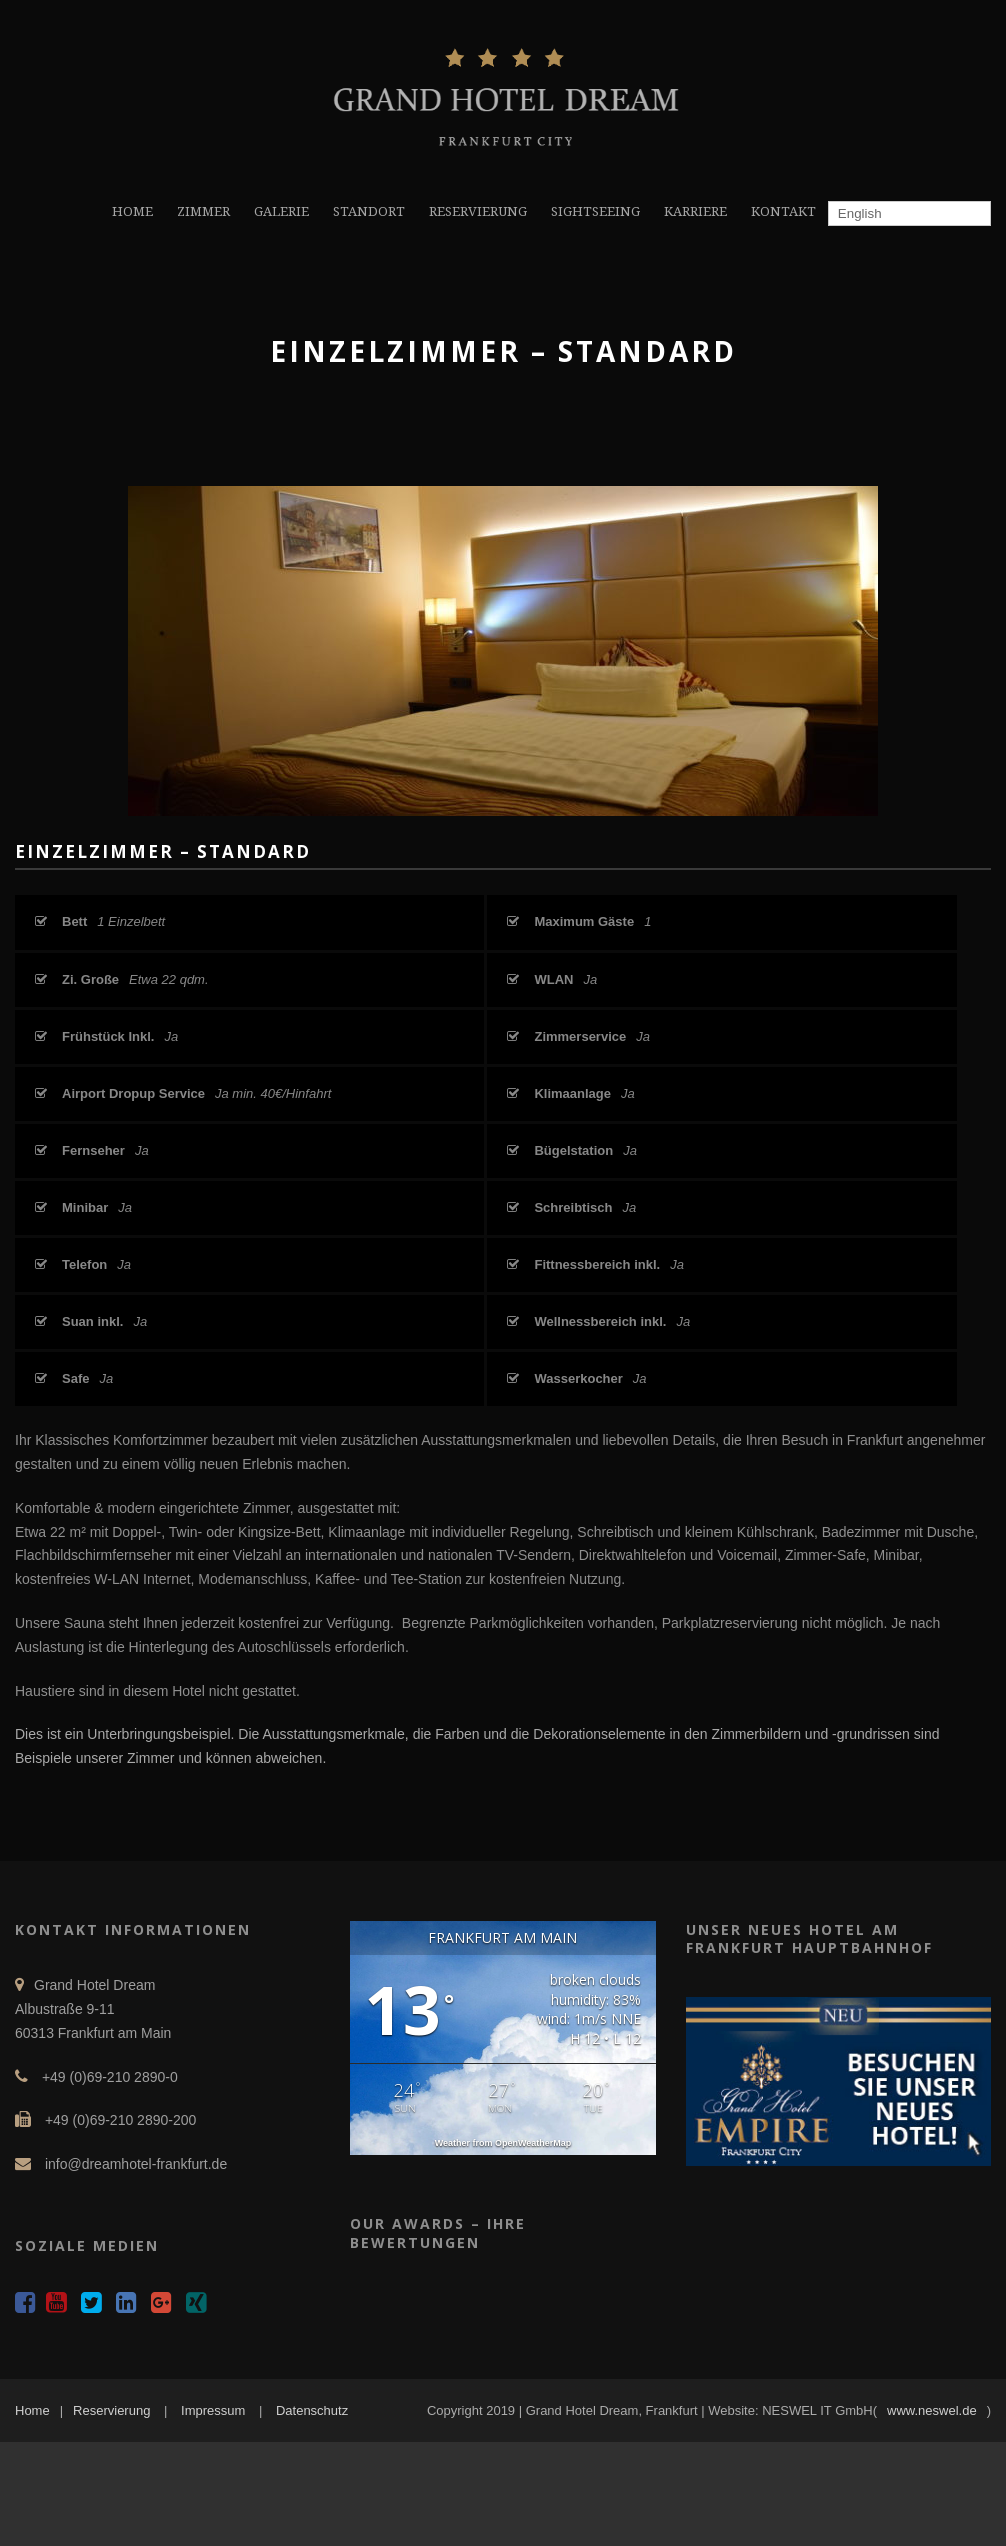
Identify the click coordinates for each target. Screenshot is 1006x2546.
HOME (132, 211)
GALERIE (281, 211)
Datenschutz (312, 2410)
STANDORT (369, 211)
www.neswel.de (932, 2410)
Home (32, 2410)
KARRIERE (695, 211)
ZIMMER (203, 211)
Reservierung (111, 2410)
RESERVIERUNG (478, 211)
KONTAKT (783, 211)
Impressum (213, 2410)
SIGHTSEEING (595, 211)
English (857, 213)
